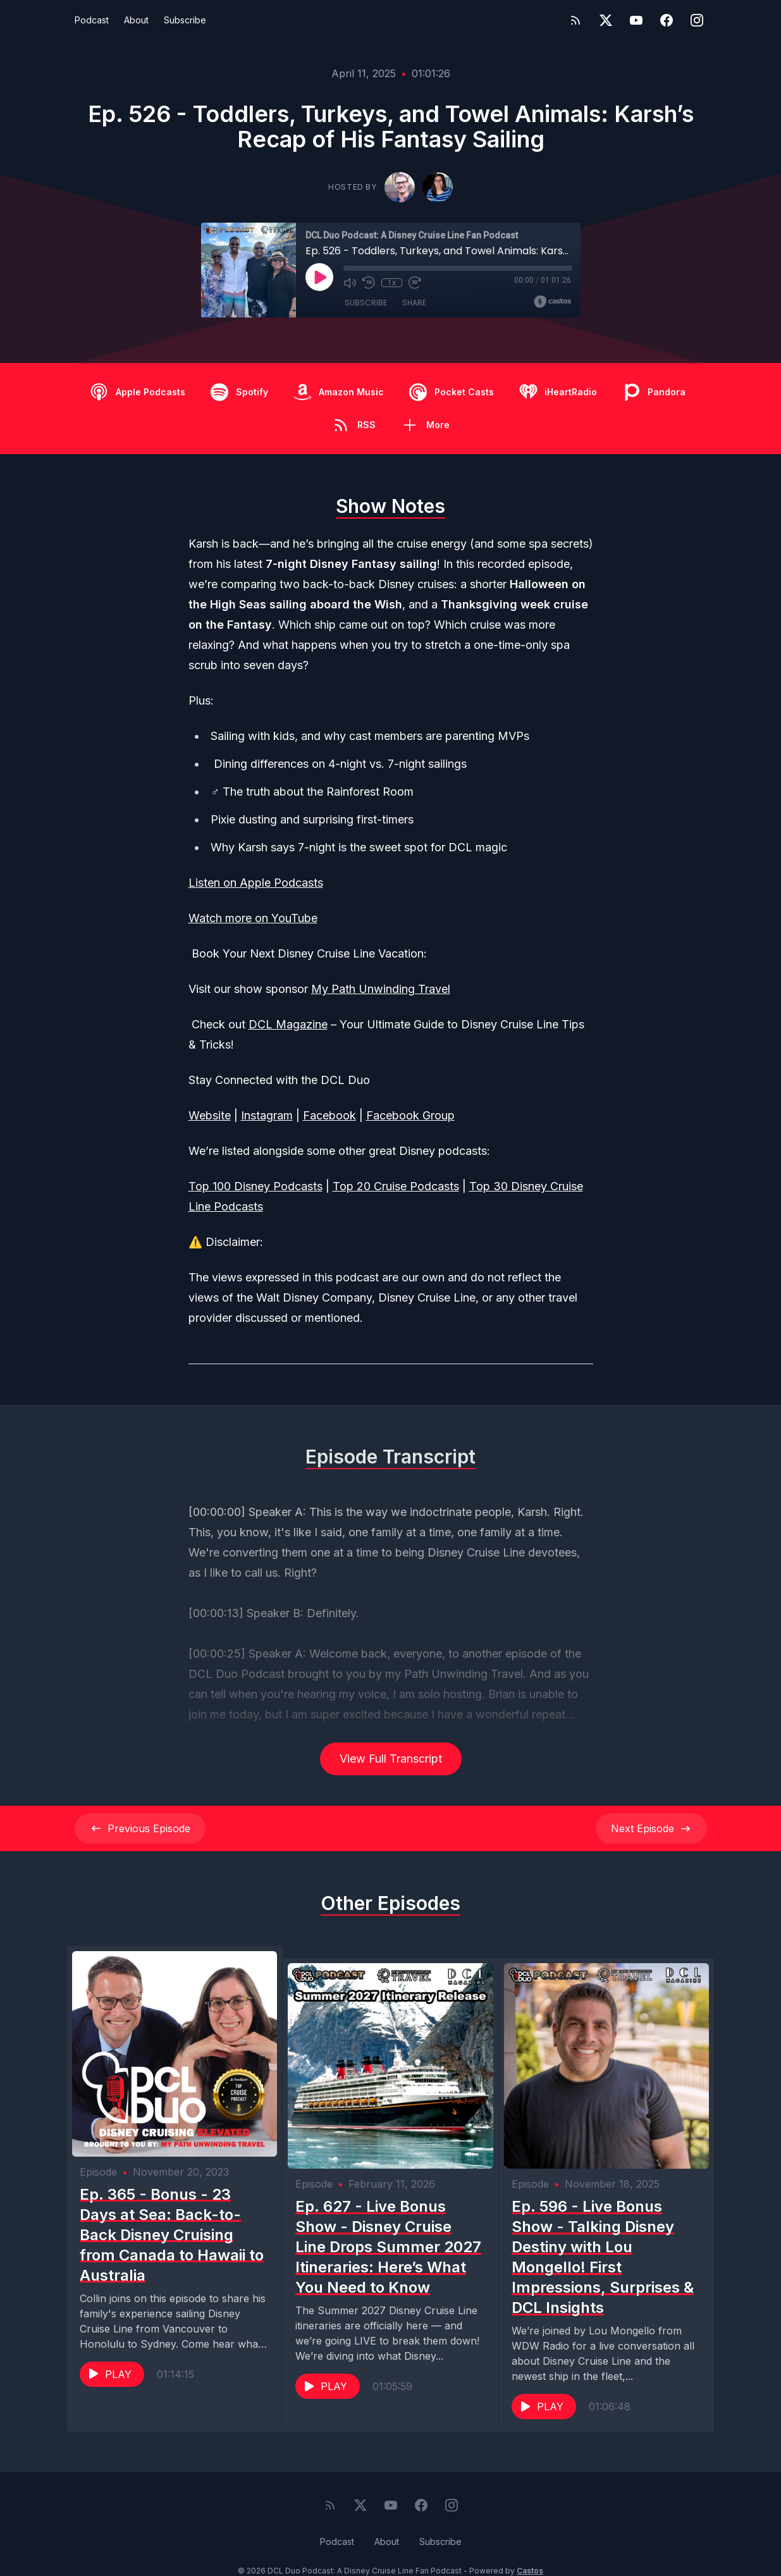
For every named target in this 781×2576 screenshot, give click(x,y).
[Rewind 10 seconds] (368, 282)
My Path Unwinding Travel (380, 988)
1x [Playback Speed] (391, 282)
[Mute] (349, 282)
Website (209, 1115)
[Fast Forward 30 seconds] (414, 282)
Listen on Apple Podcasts (255, 882)
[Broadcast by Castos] (552, 301)
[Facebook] (666, 20)
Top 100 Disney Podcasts (255, 1186)
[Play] (319, 277)
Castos (530, 2550)
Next (651, 1828)
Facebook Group (410, 1115)
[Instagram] (697, 20)
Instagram (267, 1115)
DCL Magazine (288, 1024)
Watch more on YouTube (252, 918)
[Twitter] (605, 20)
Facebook (329, 1115)
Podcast (92, 20)
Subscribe (185, 20)
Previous (140, 1828)
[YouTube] (636, 20)
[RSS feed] (575, 20)
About (136, 20)
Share (414, 303)
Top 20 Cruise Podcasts (396, 1186)
